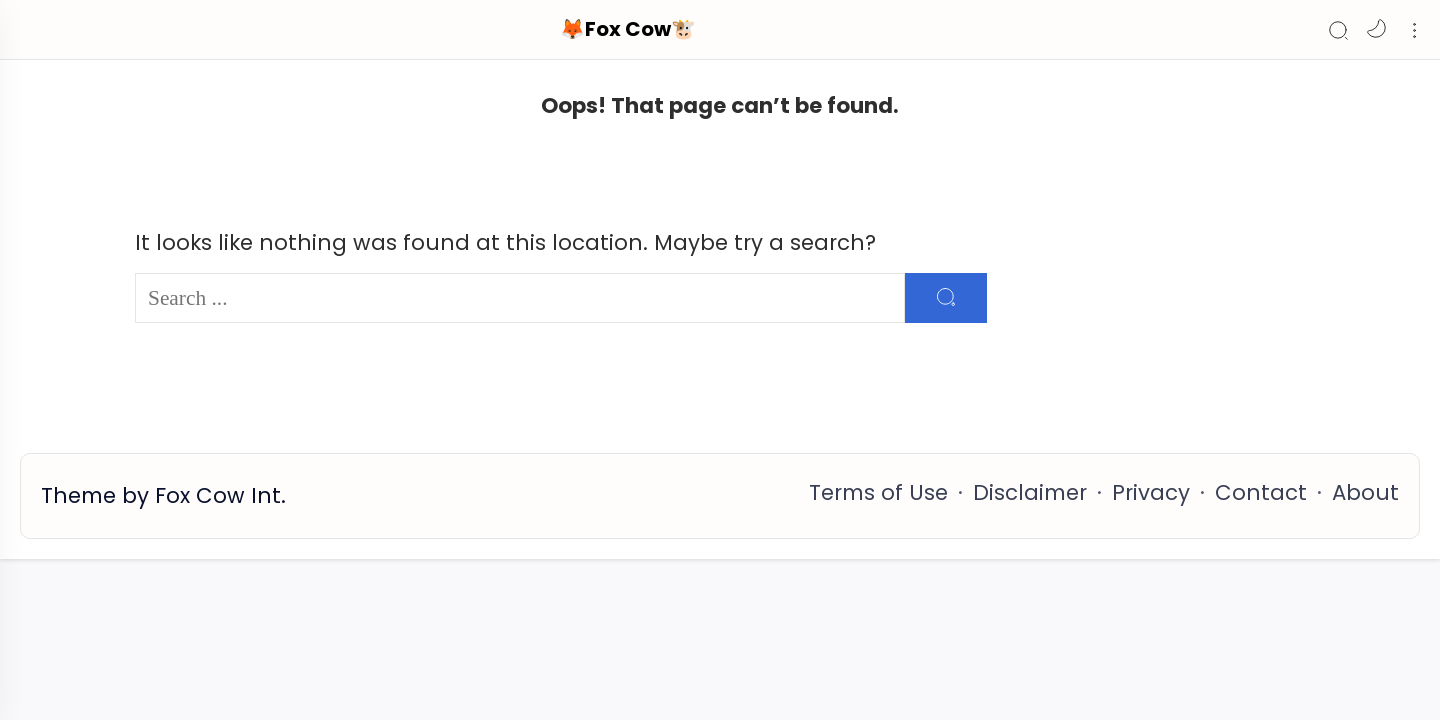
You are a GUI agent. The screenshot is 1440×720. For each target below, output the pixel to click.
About (1365, 492)
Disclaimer (1030, 492)
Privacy (1151, 492)
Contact (1261, 492)
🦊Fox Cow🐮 (628, 29)
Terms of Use (878, 492)
